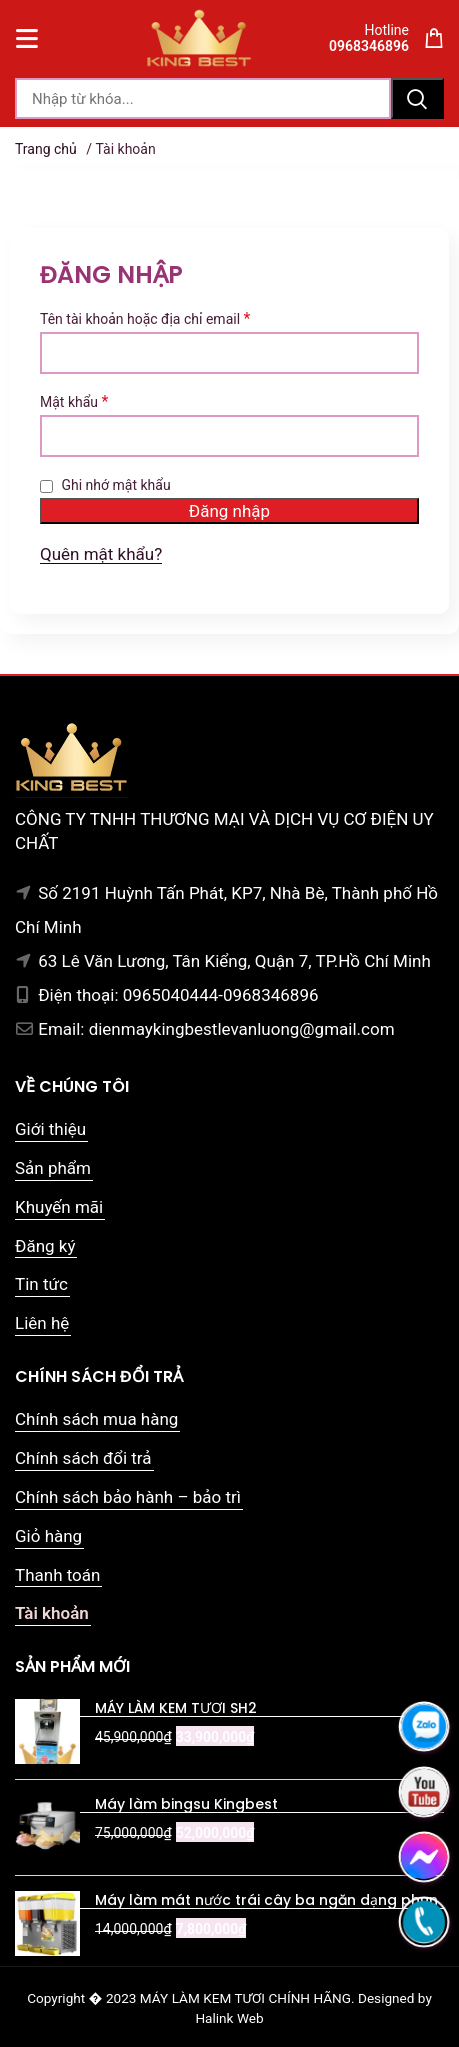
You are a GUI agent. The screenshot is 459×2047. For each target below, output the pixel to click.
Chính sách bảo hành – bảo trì (128, 1497)
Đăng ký (45, 1246)
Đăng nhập (229, 511)
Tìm (417, 98)
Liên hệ (42, 1323)
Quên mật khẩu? (101, 554)
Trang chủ (46, 149)
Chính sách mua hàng (96, 1419)
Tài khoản (52, 1613)
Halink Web (229, 2018)
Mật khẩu (74, 402)
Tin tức (41, 1284)
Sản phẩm (53, 1168)
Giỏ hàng (48, 1536)
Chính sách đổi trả (83, 1458)
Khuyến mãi (59, 1207)
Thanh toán (57, 1575)
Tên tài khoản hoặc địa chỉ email (145, 319)
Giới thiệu (50, 1129)
